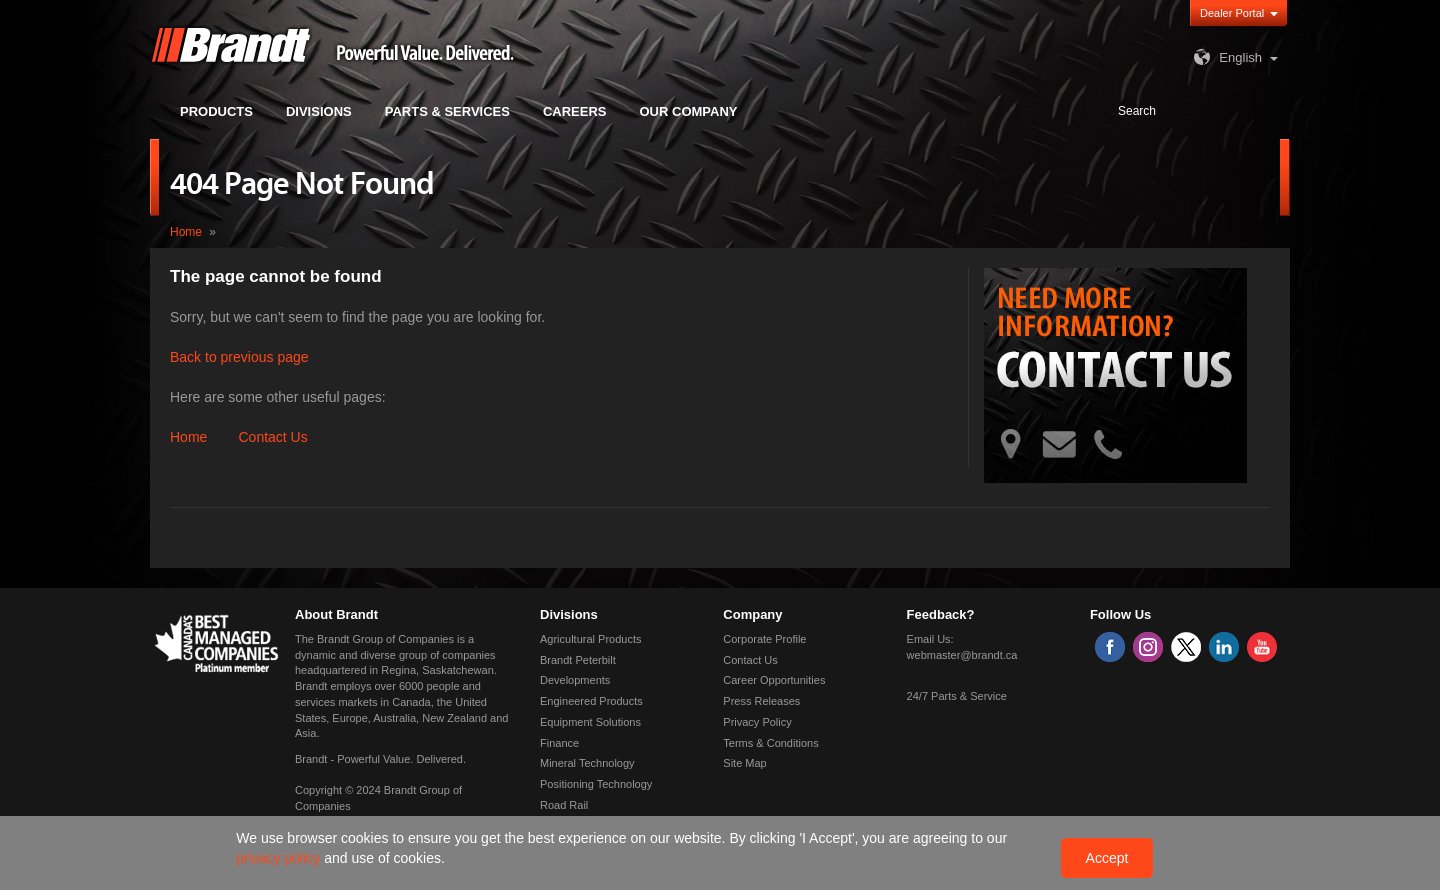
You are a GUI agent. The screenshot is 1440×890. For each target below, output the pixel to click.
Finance (559, 743)
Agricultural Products (591, 639)
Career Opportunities (774, 680)
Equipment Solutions (590, 722)
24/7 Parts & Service (957, 696)
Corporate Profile (764, 639)
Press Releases (761, 701)
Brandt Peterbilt (578, 660)
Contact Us (272, 437)
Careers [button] (575, 111)
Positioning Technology (596, 784)
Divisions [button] (319, 111)
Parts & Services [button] (447, 111)
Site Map (744, 763)
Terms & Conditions (770, 743)
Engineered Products (591, 701)
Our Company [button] (689, 111)
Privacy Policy (757, 722)
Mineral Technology (587, 763)
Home (186, 232)
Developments (575, 680)
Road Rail (564, 805)
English (1225, 57)
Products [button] (216, 111)
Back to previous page (239, 357)
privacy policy (280, 858)
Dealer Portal (1232, 13)
